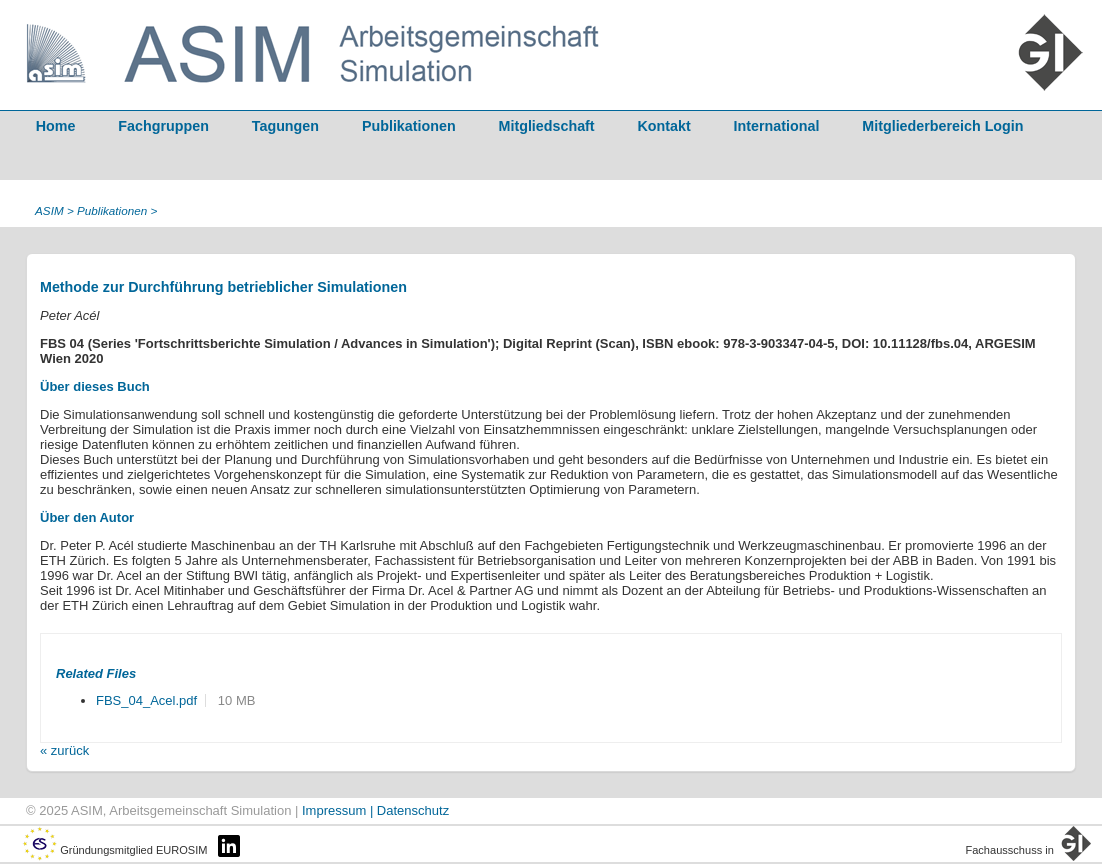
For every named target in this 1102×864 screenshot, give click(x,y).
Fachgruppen (163, 126)
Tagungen (285, 126)
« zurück (64, 750)
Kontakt (664, 126)
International (777, 126)
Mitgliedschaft (547, 126)
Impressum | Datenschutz (375, 810)
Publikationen (409, 126)
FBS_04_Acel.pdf (146, 700)
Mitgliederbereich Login (942, 126)
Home (56, 126)
